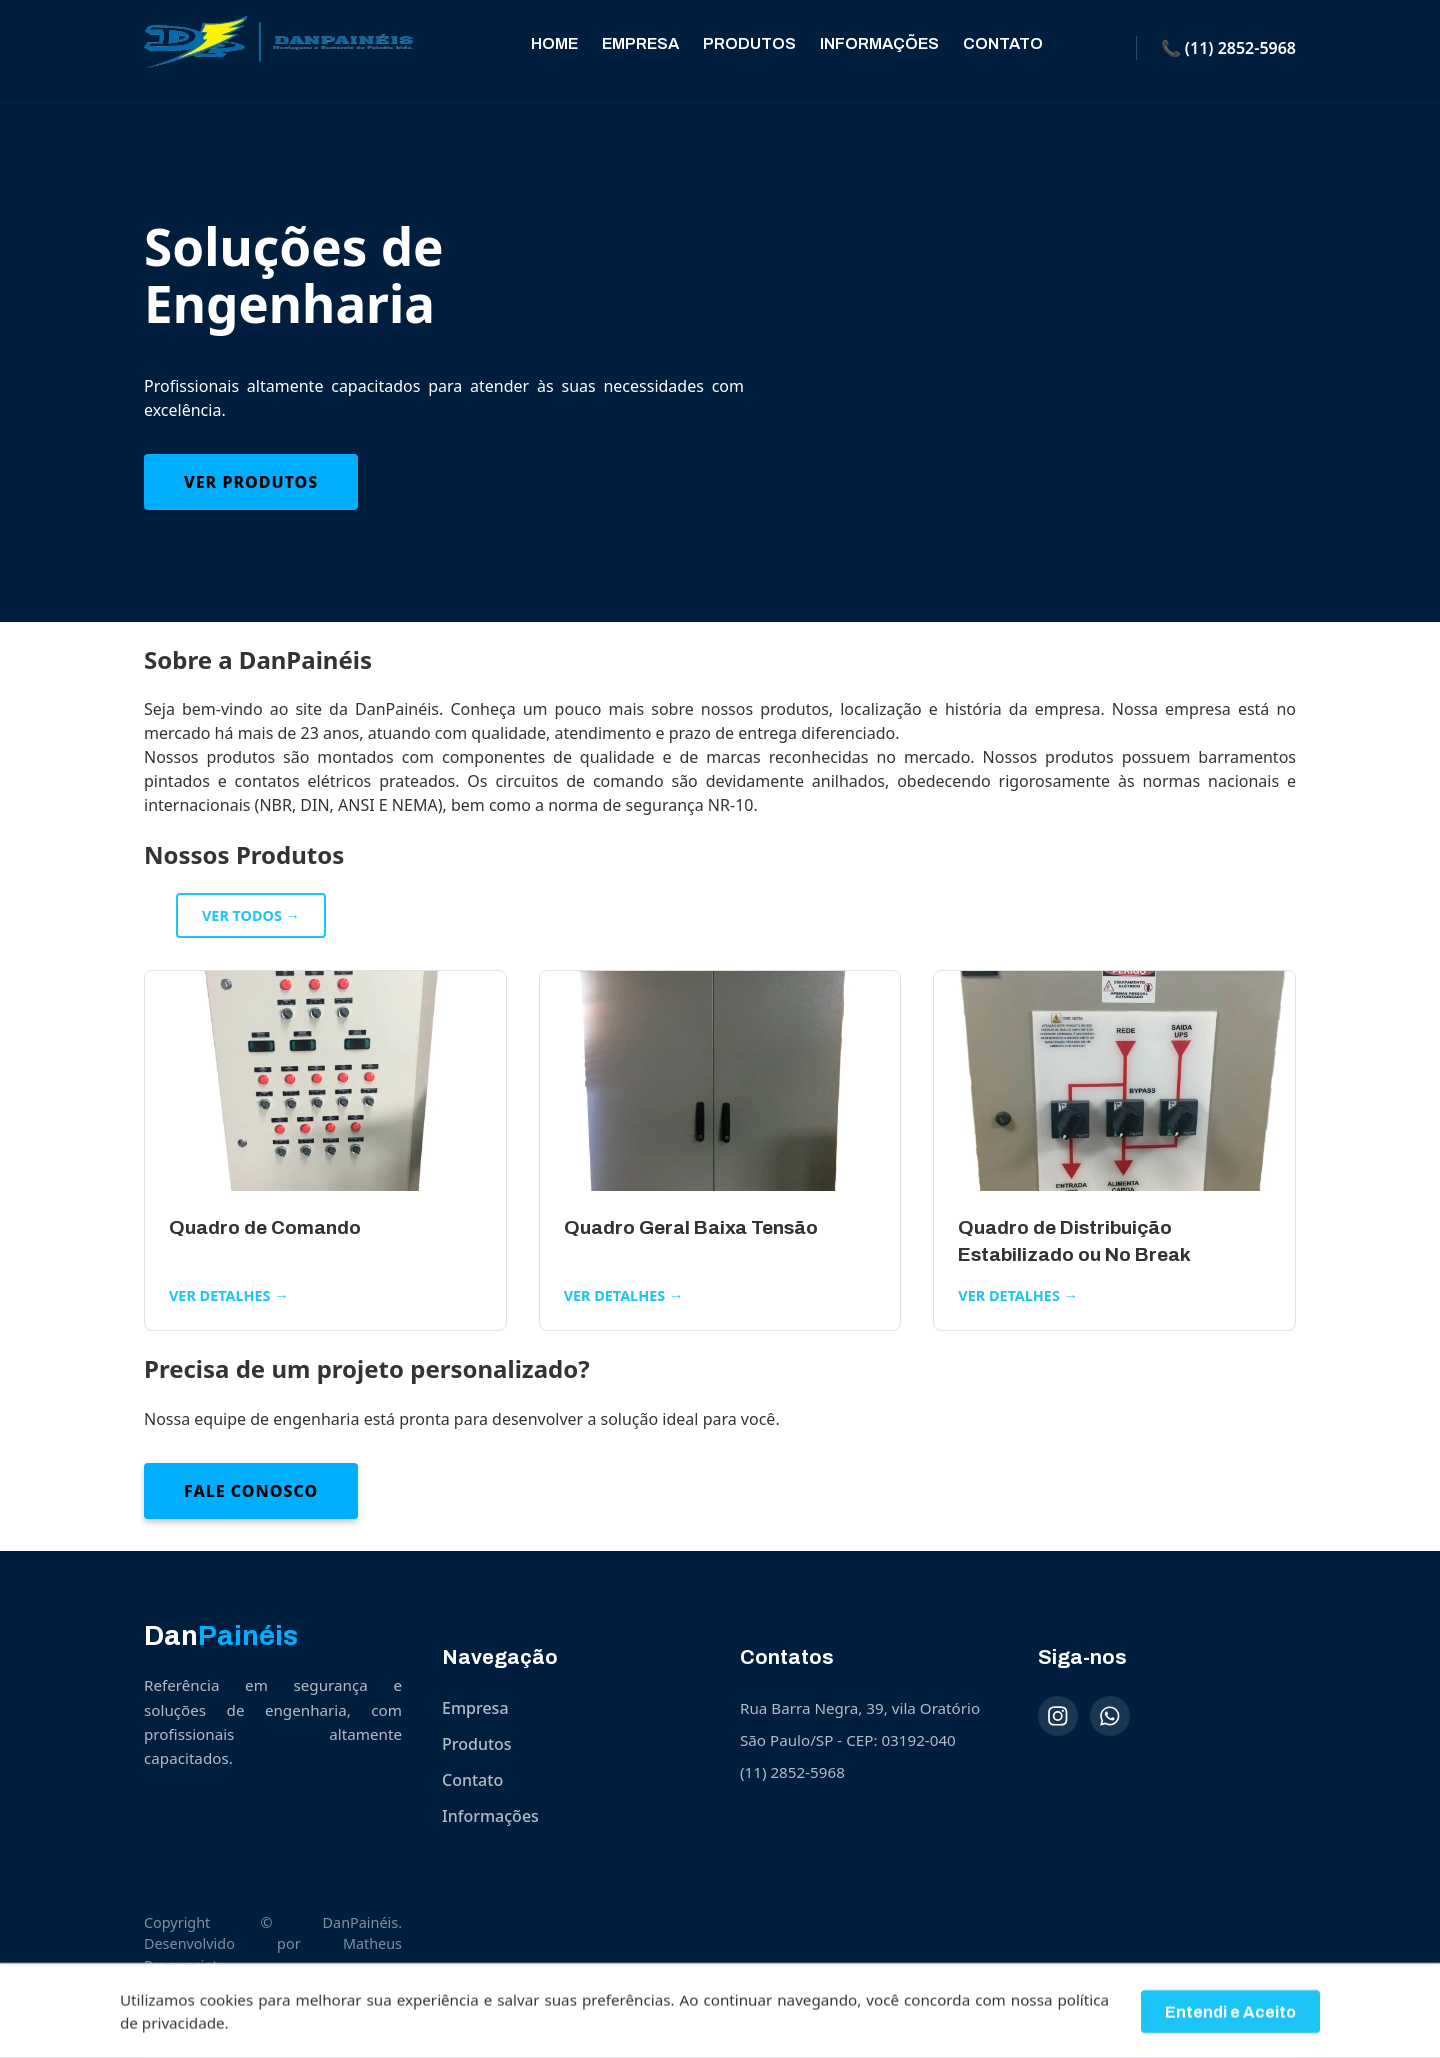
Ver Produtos (251, 482)
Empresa (640, 43)
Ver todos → (251, 915)
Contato (1003, 43)
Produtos (749, 43)
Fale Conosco (251, 1491)
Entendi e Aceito (1230, 2019)
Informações (879, 43)
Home (554, 43)
